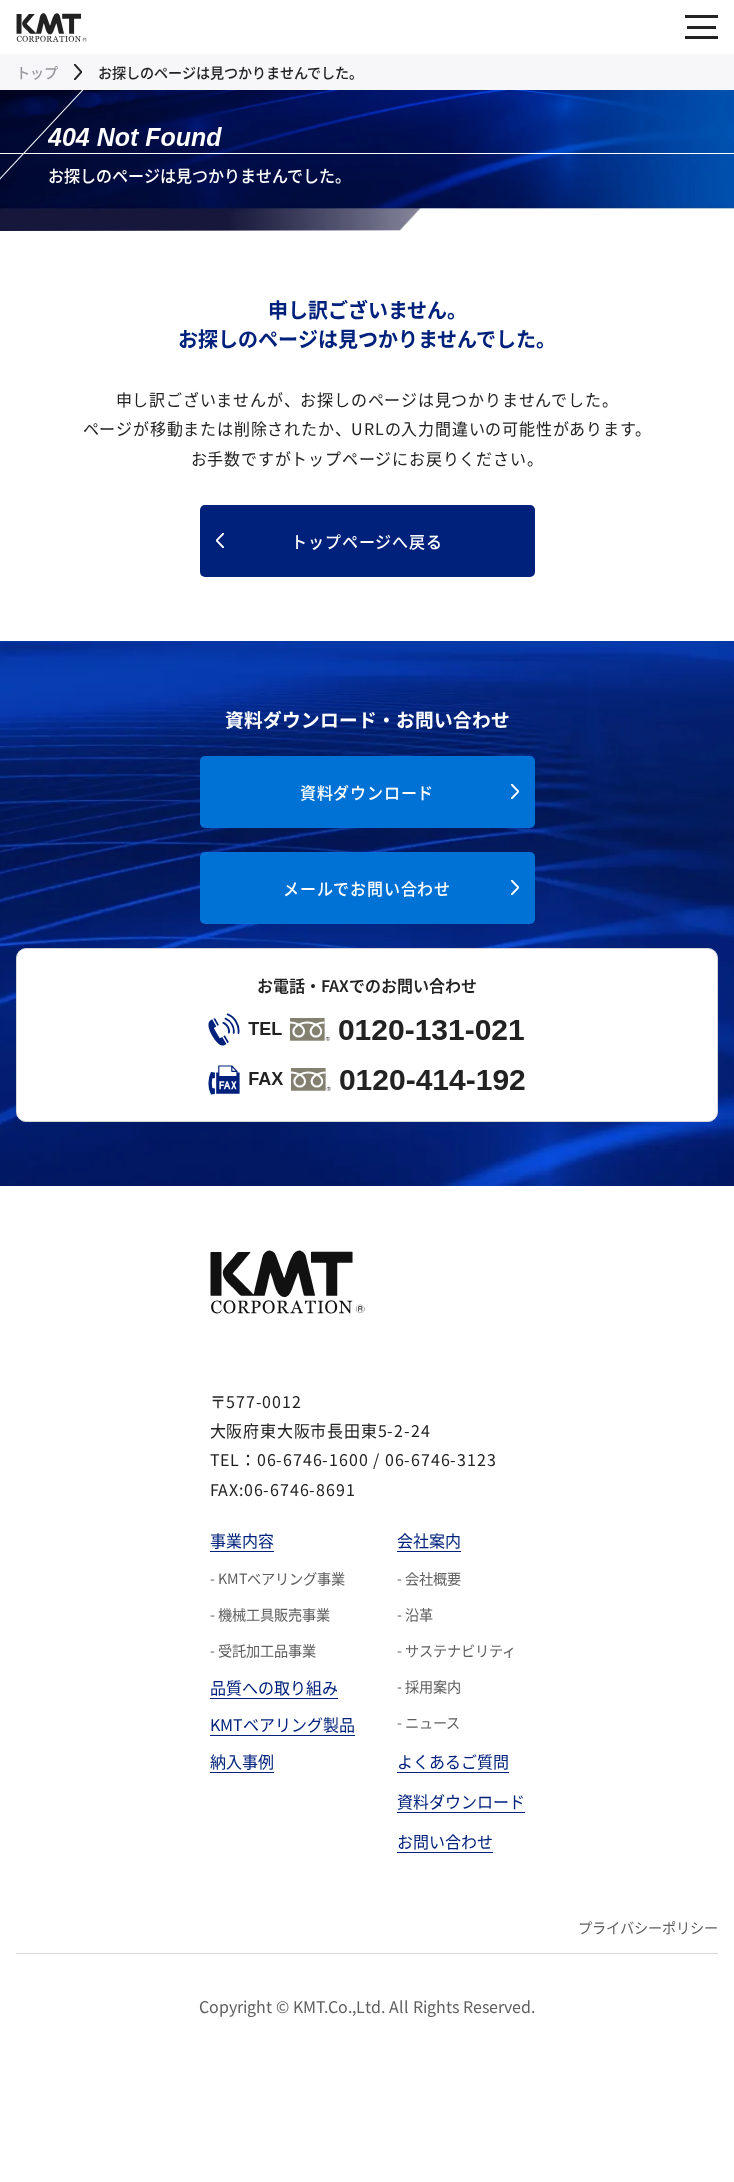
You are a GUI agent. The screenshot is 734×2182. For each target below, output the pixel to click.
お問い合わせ (445, 1841)
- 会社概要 (429, 1578)
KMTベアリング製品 (282, 1724)
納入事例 (242, 1761)
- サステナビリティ (456, 1650)
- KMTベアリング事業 (277, 1578)
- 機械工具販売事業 (270, 1614)
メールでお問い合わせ (367, 888)
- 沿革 (415, 1614)
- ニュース (428, 1722)
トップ (37, 72)
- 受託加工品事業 (263, 1650)
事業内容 (242, 1540)
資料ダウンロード (367, 792)
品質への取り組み (274, 1687)
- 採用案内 (429, 1686)
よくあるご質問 (453, 1761)
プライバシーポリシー (648, 1927)
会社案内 (429, 1540)
